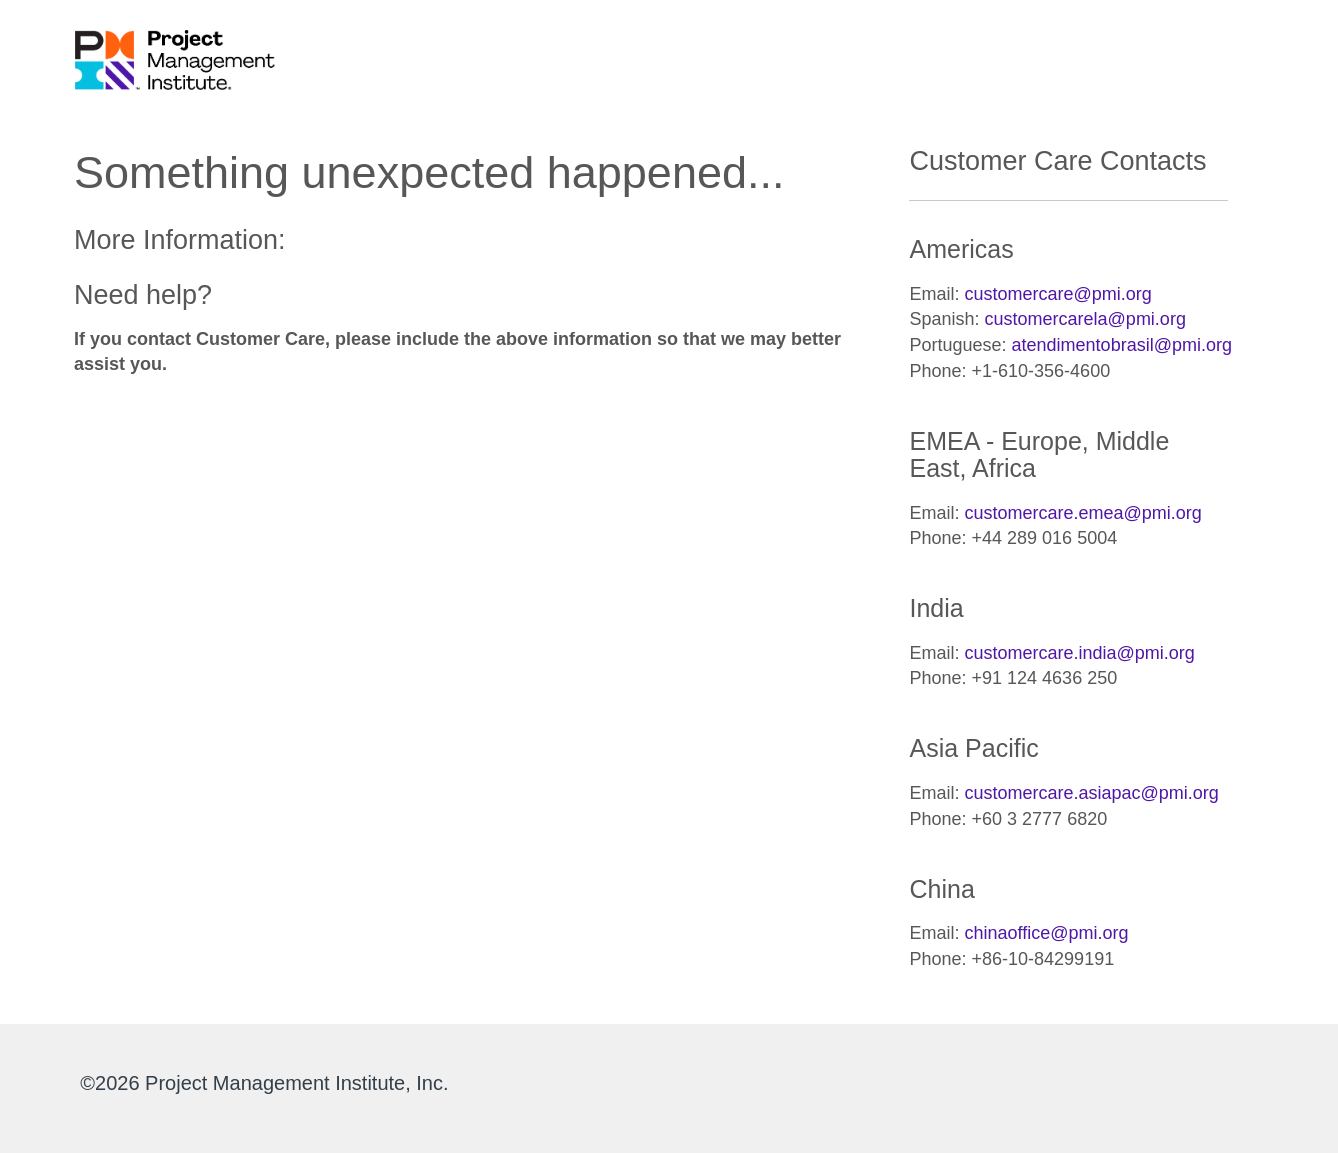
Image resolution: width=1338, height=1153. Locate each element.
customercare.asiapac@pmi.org (1092, 793)
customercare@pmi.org (1058, 294)
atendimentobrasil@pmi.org (1122, 345)
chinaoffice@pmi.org (1047, 933)
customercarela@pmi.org (1085, 319)
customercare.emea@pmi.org (1083, 513)
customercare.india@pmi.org (1080, 653)
